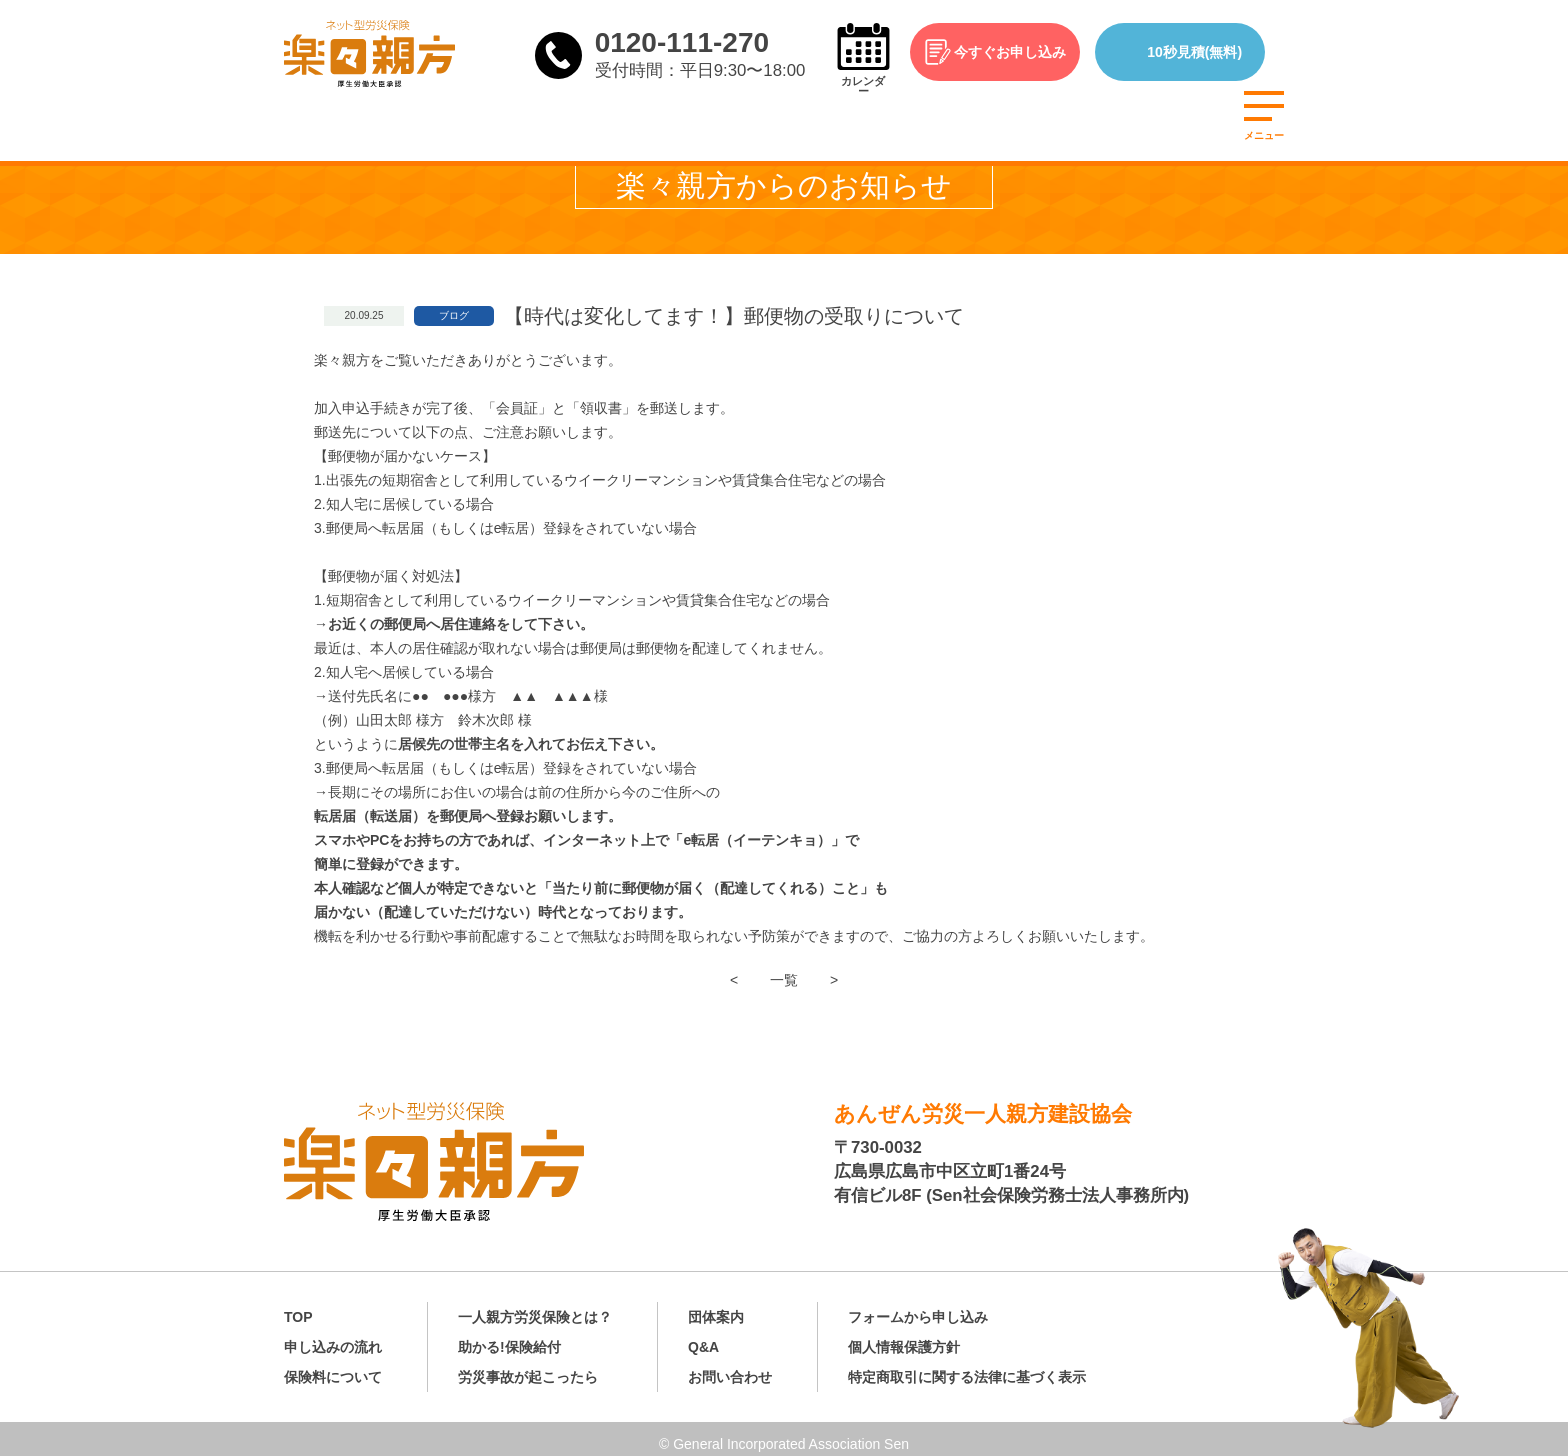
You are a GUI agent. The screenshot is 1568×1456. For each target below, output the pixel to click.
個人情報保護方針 (904, 1337)
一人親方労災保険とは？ (535, 1307)
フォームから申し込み (918, 1307)
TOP (298, 1307)
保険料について (333, 1367)
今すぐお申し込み (1024, 52)
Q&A (703, 1337)
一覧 (784, 980)
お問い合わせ (730, 1367)
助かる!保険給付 (509, 1337)
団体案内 (716, 1307)
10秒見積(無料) (1209, 52)
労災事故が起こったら (528, 1367)
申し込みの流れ (333, 1337)
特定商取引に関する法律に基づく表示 (967, 1367)
